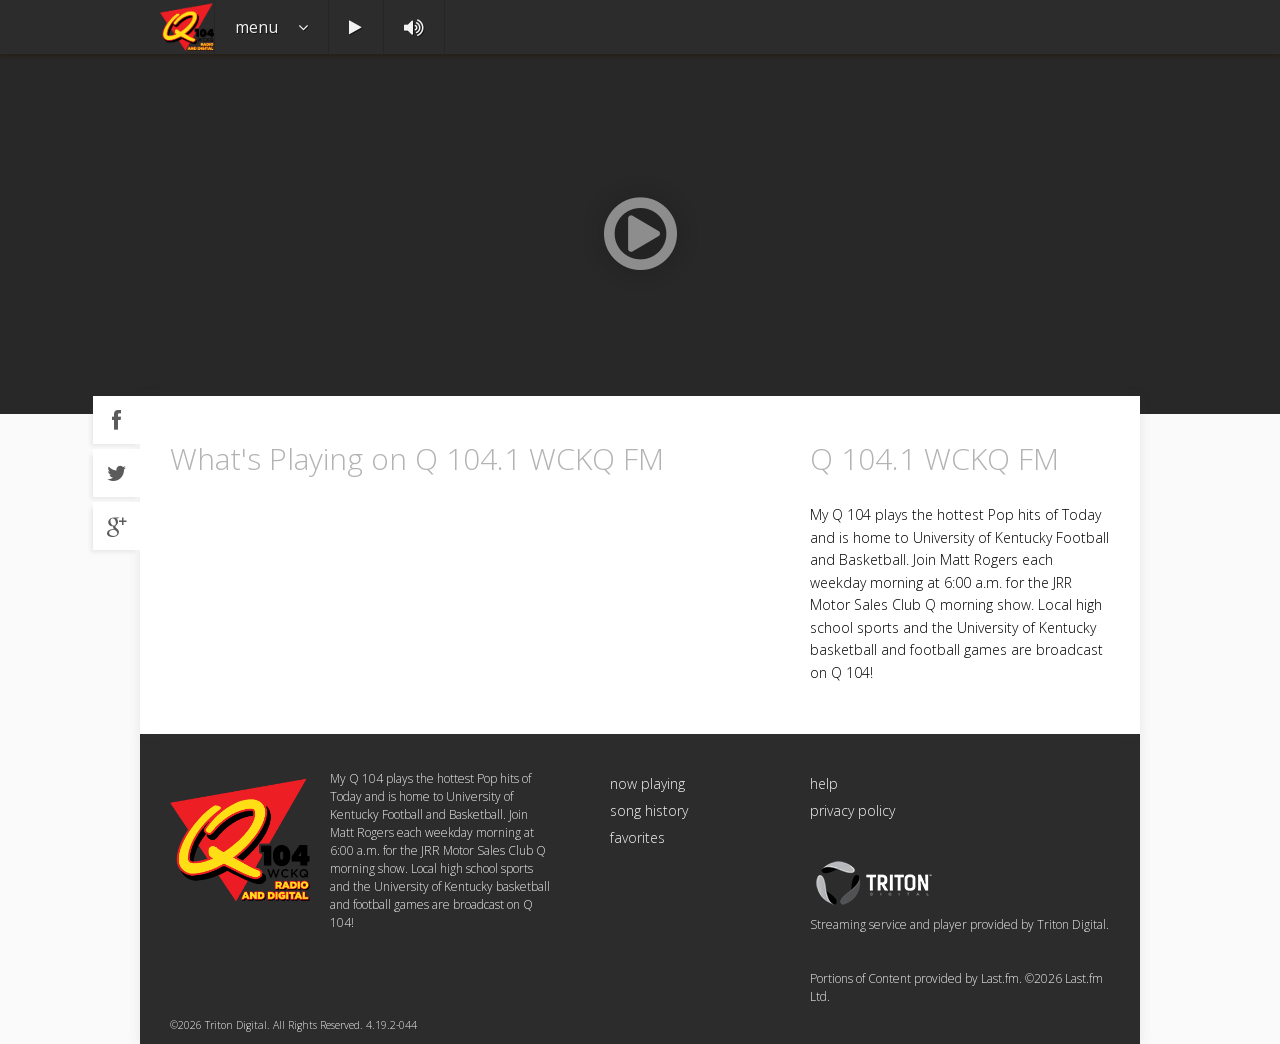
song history (649, 810)
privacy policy (852, 810)
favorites (637, 837)
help (824, 783)
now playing (647, 783)
